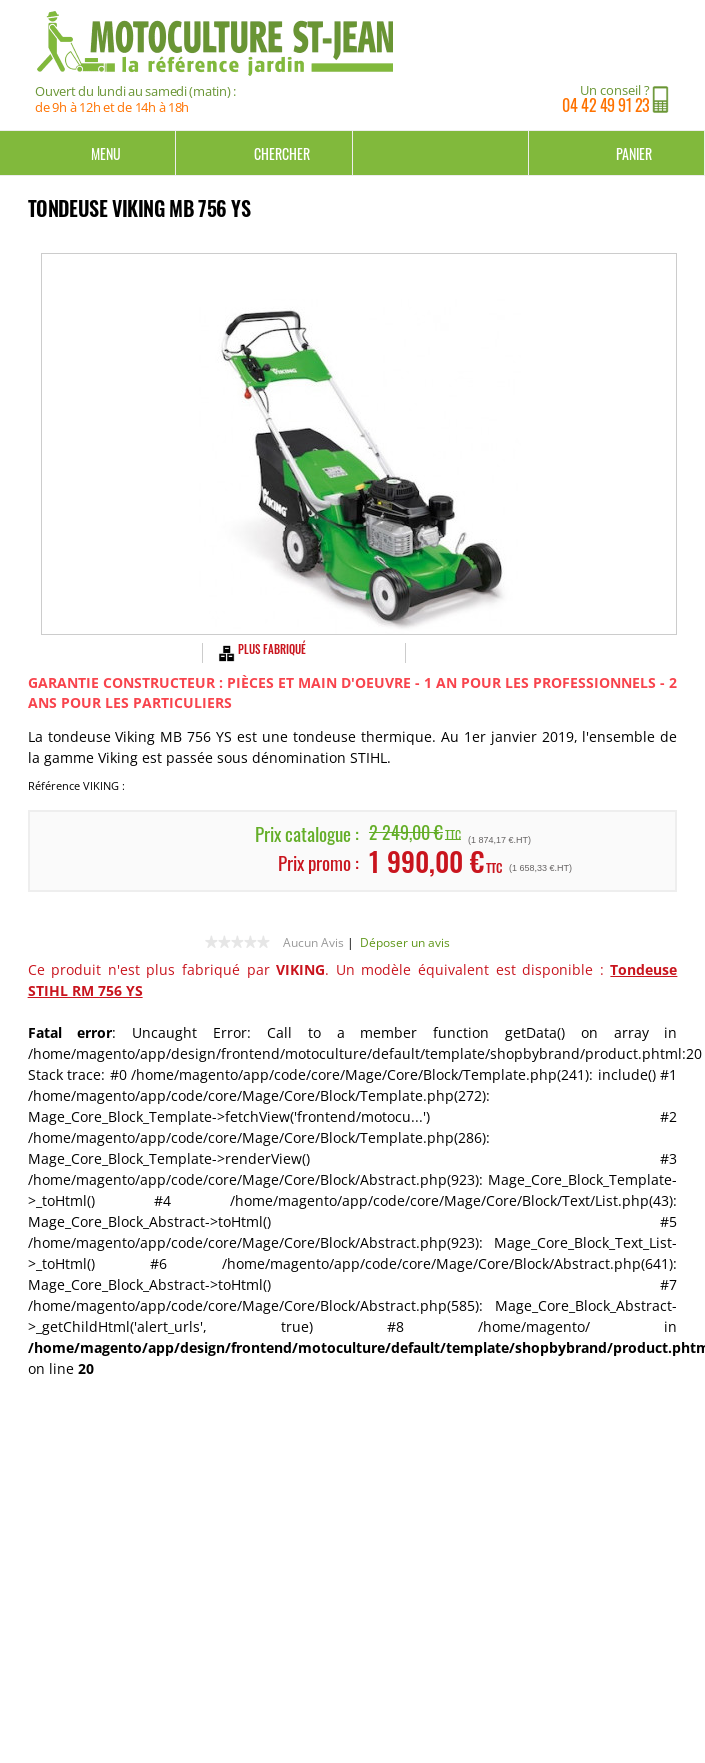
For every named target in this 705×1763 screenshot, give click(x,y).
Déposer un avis (405, 942)
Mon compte (441, 153)
